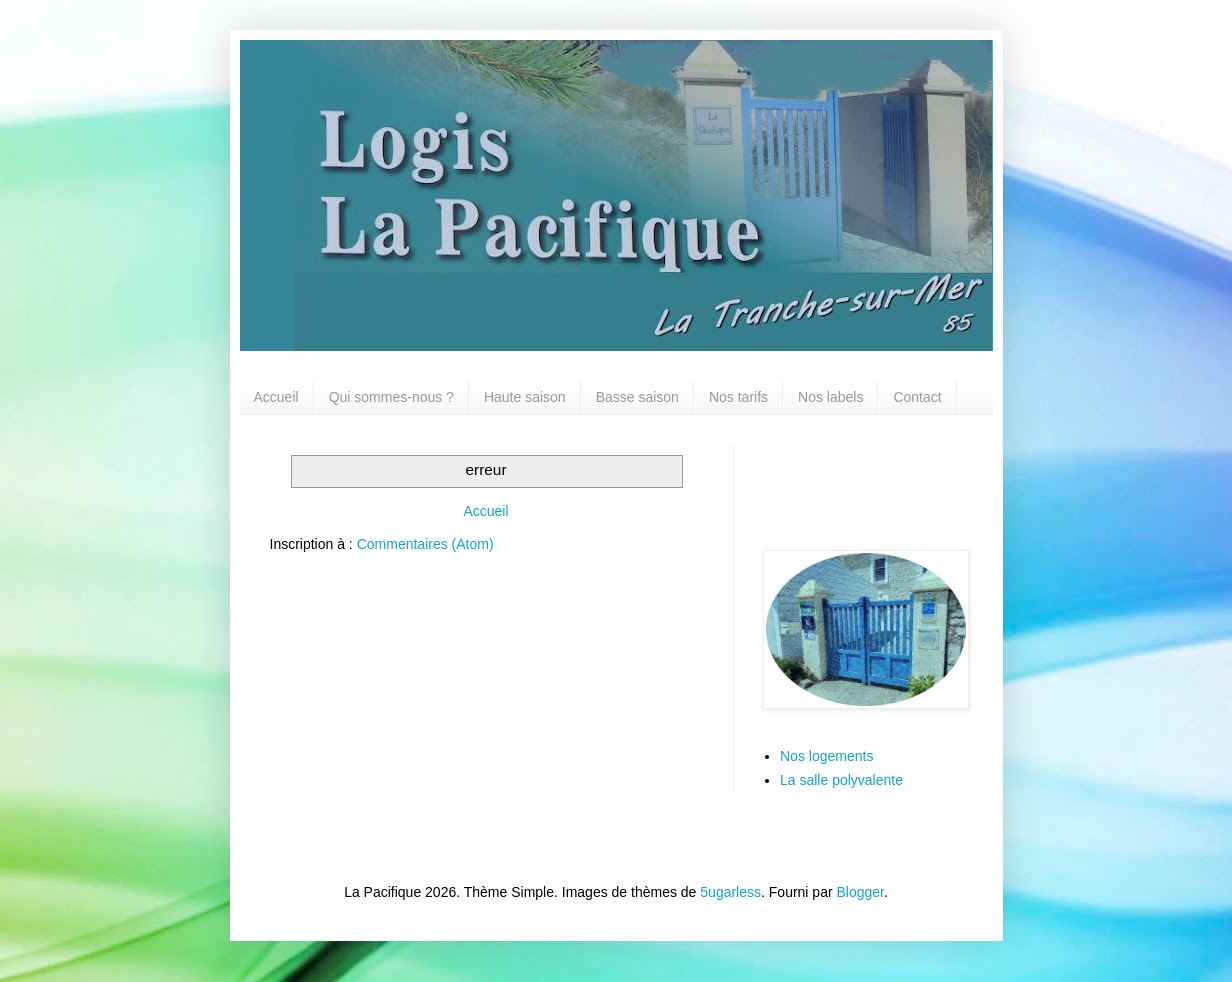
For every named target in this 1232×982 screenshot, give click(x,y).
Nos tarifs (738, 397)
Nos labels (830, 397)
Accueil (276, 397)
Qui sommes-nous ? (391, 397)
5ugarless (730, 892)
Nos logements (826, 756)
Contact (917, 397)
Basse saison (637, 397)
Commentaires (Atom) (425, 544)
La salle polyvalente (841, 780)
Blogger (860, 892)
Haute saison (525, 397)
